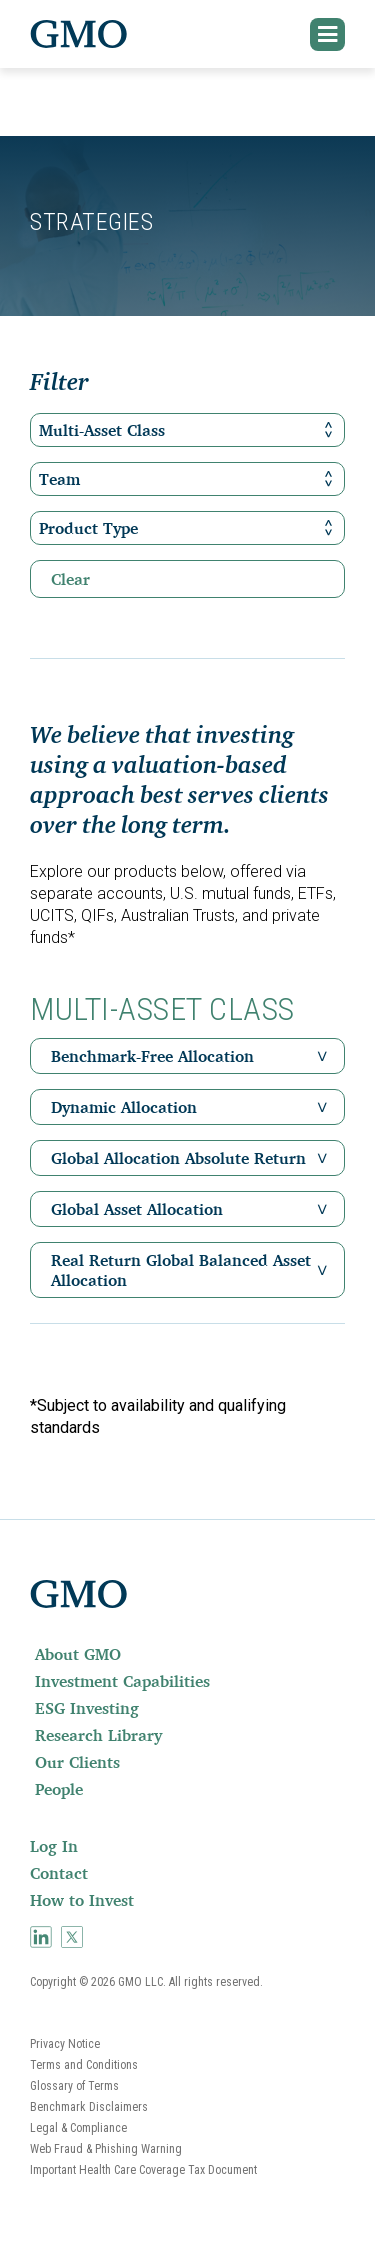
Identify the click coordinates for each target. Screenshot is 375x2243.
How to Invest (82, 1900)
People (59, 1789)
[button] (328, 34)
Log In (54, 1846)
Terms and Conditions (84, 2065)
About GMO (78, 1654)
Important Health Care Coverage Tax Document (143, 2170)
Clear (70, 579)
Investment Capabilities (122, 1681)
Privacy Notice (65, 2044)
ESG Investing (87, 1708)
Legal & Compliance (78, 2128)
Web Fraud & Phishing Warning (106, 2149)
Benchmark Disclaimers (89, 2107)
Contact (59, 1873)
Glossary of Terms (74, 2086)
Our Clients (77, 1762)
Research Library (98, 1735)
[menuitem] (187, 1654)
